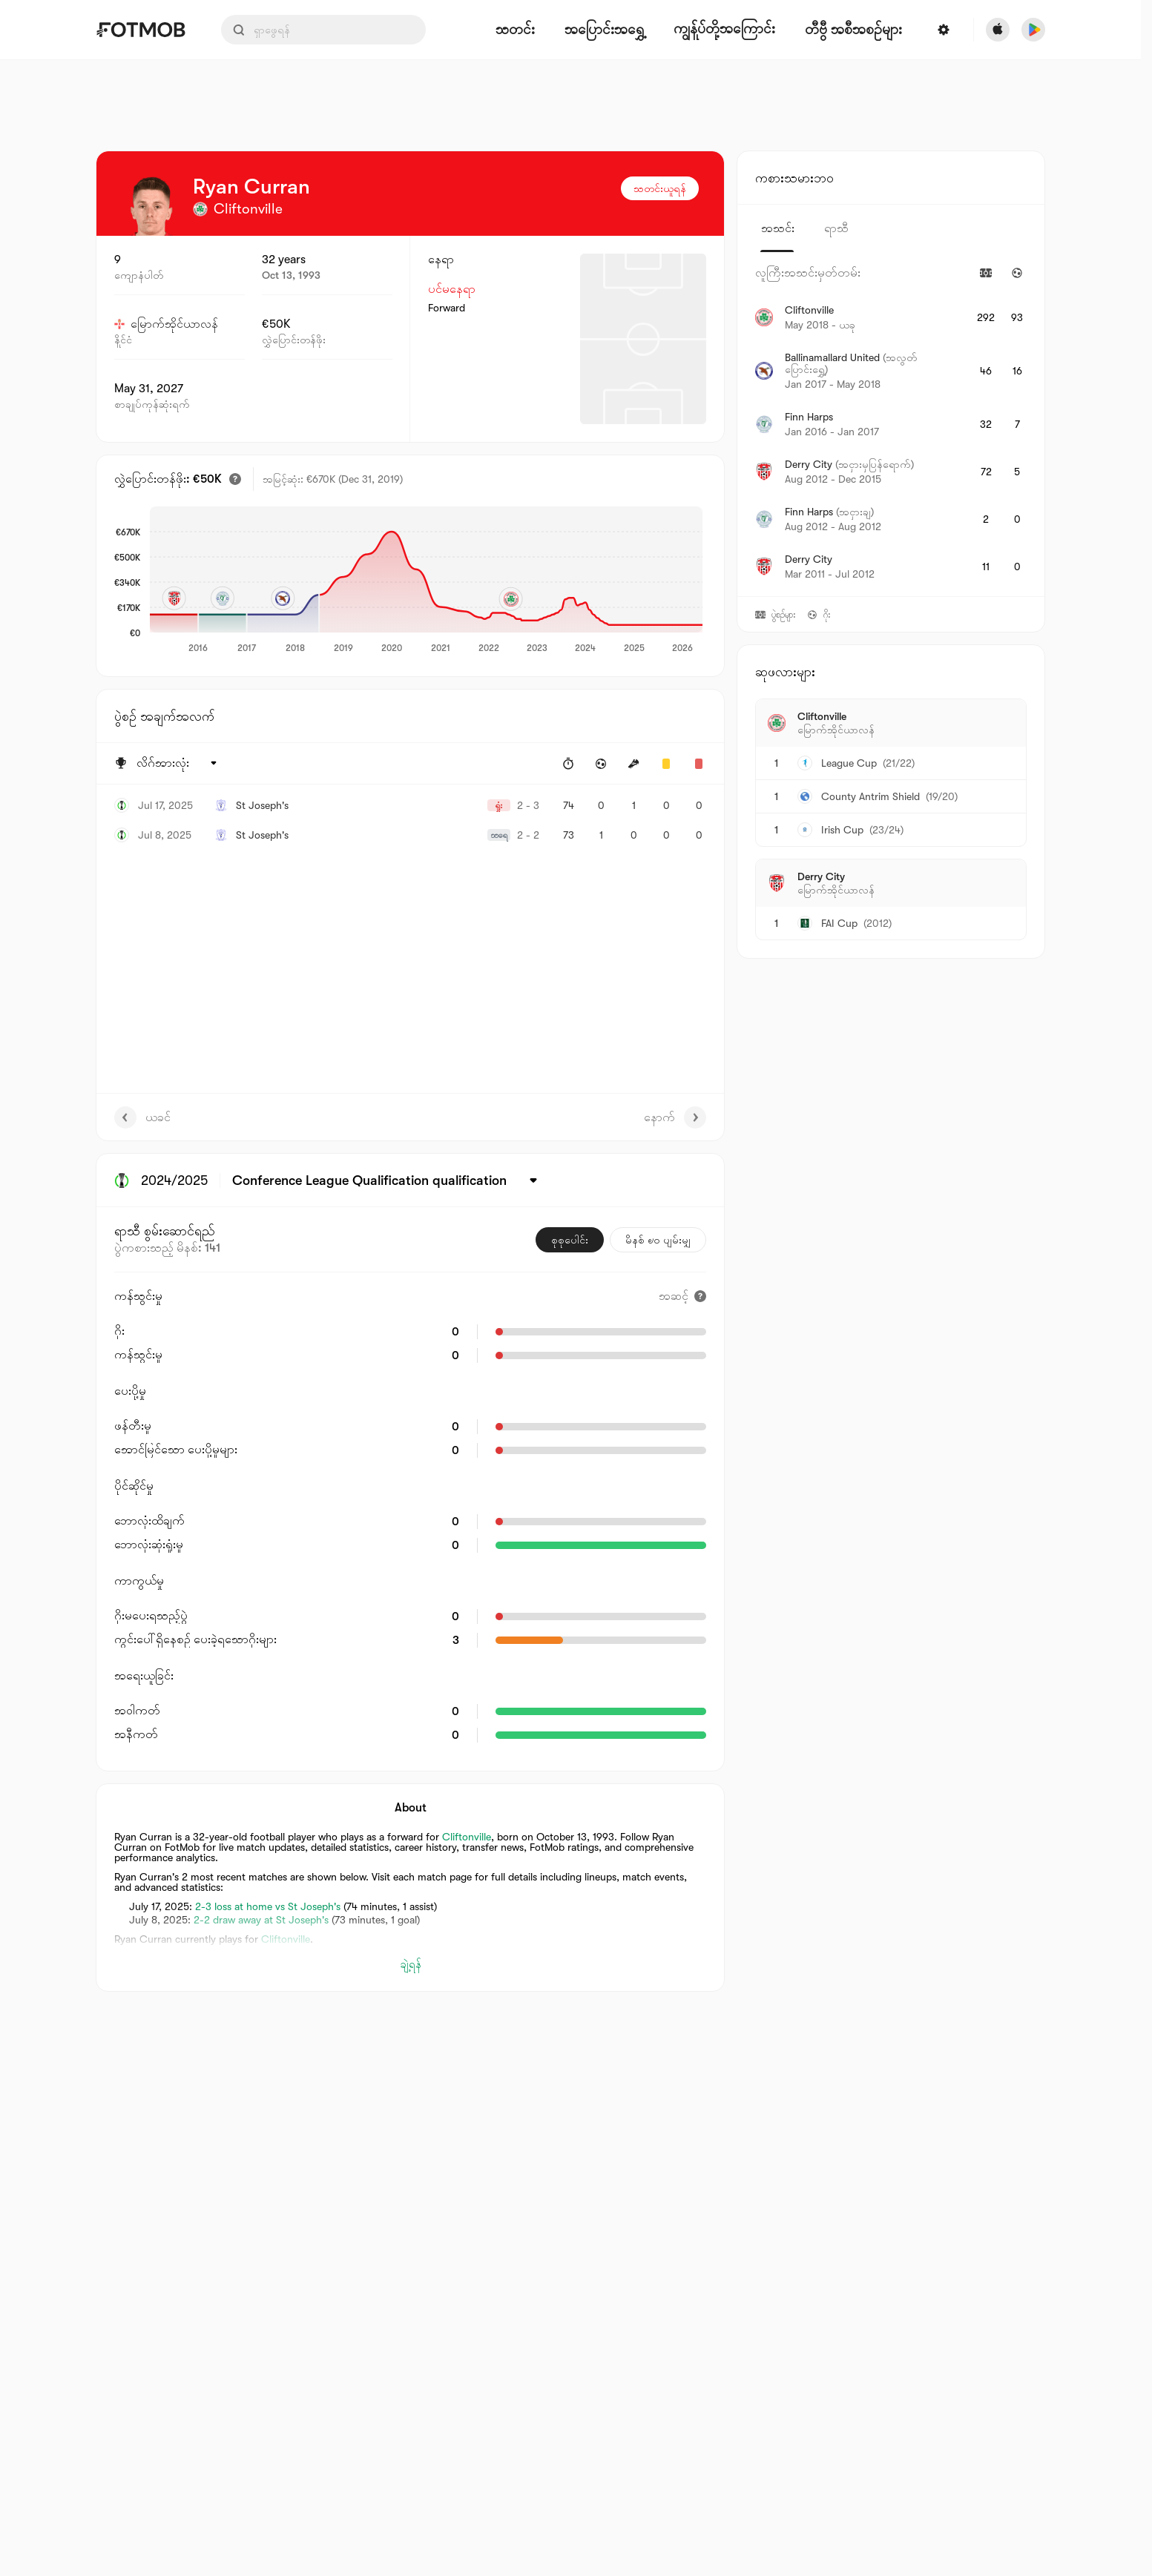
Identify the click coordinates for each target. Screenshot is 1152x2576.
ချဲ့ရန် (410, 1964)
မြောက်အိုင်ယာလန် (166, 324)
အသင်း (777, 228)
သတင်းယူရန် (659, 188)
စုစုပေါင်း (569, 1240)
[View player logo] (151, 206)
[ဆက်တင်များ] (943, 30)
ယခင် (142, 1117)
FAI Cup (839, 923)
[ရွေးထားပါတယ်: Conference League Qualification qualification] (387, 1180)
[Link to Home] (140, 29)
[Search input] (323, 29)
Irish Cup (842, 830)
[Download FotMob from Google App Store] (1033, 30)
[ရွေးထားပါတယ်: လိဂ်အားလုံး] (178, 764)
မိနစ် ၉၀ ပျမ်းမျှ (658, 1240)
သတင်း (515, 30)
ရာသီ (836, 228)
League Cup (849, 763)
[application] (426, 580)
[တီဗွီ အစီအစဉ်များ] (853, 30)
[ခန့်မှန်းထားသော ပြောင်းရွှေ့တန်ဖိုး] (235, 479)
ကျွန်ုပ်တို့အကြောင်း (724, 29)
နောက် (675, 1117)
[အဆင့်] (682, 1296)
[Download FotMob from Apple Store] (998, 30)
